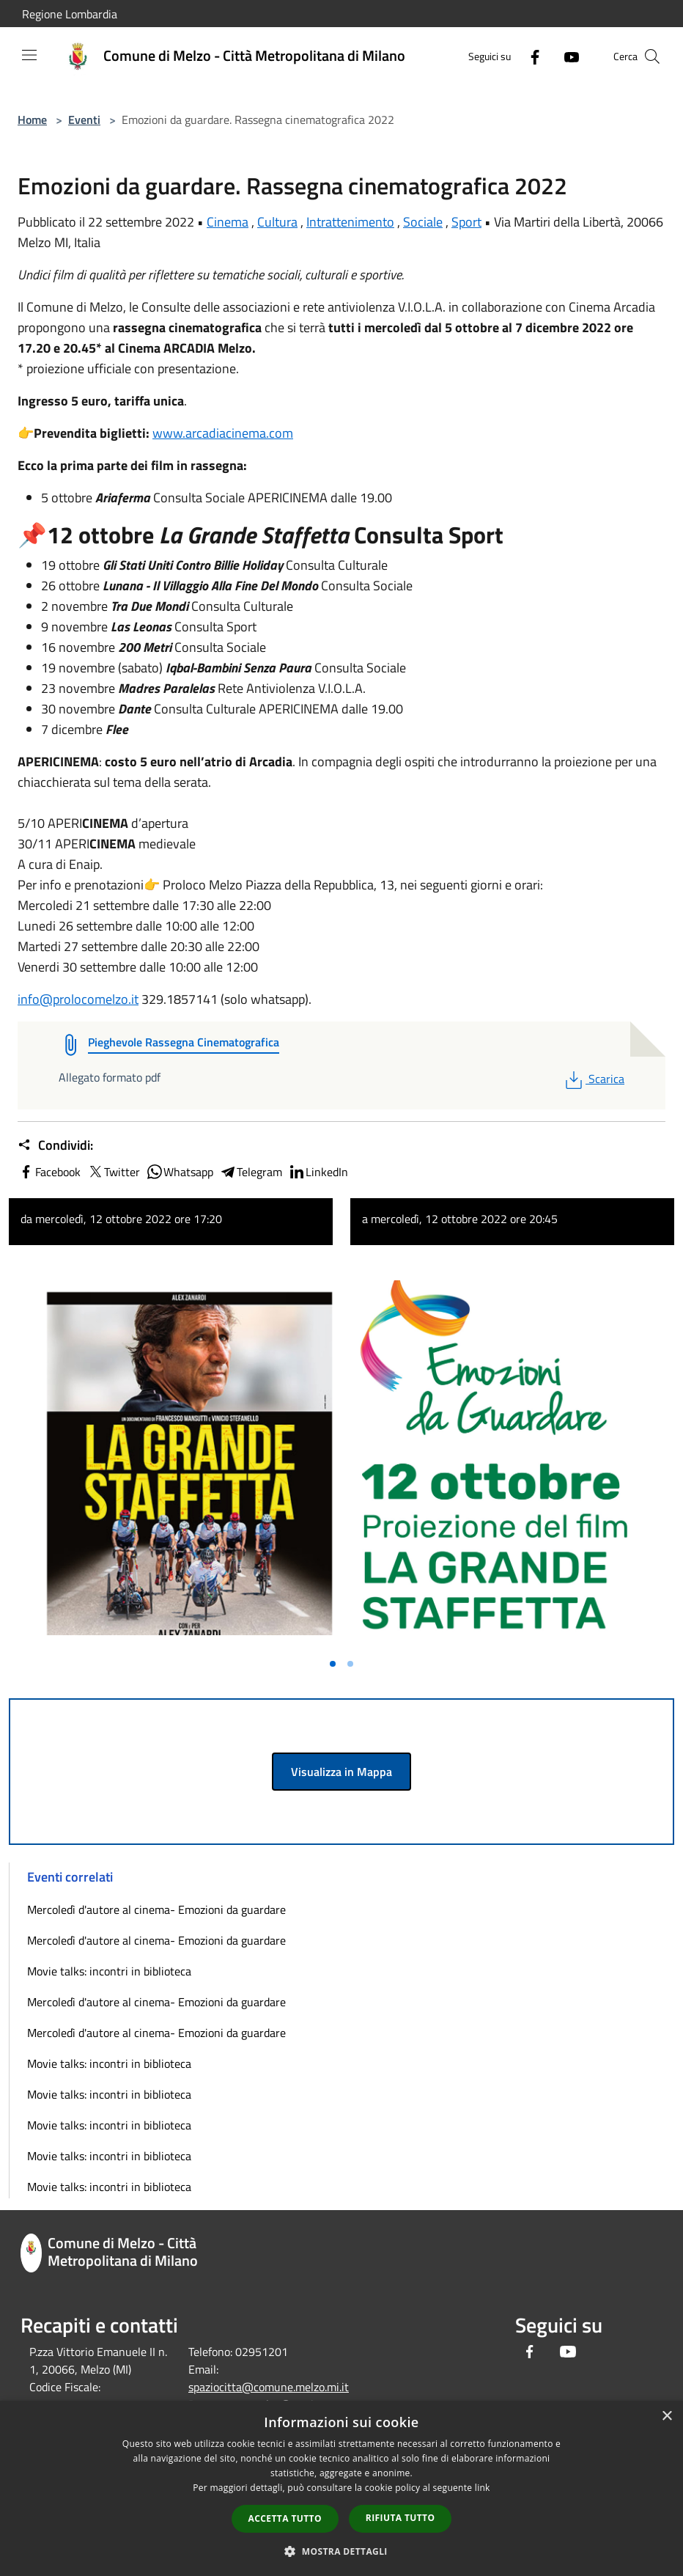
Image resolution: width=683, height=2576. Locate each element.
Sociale (423, 222)
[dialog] (341, 2488)
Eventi (84, 119)
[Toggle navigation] (29, 55)
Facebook (49, 1172)
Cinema (227, 222)
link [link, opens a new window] (482, 2487)
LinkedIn (318, 1172)
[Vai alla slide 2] (350, 1664)
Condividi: (55, 1145)
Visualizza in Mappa (341, 1771)
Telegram (250, 1172)
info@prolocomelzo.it (78, 999)
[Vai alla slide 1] (333, 1664)
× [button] (666, 2416)
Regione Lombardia (69, 14)
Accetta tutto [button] (285, 2518)
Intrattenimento (350, 222)
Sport (466, 222)
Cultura (277, 222)
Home (32, 119)
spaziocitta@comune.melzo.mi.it (268, 2387)
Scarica (593, 1078)
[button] (341, 2551)
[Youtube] (565, 56)
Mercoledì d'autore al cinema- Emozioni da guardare (156, 1909)
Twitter (113, 1172)
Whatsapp (179, 1172)
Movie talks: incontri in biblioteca (109, 1971)
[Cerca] (652, 56)
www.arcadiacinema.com (222, 433)
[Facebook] (529, 56)
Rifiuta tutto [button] (400, 2517)
